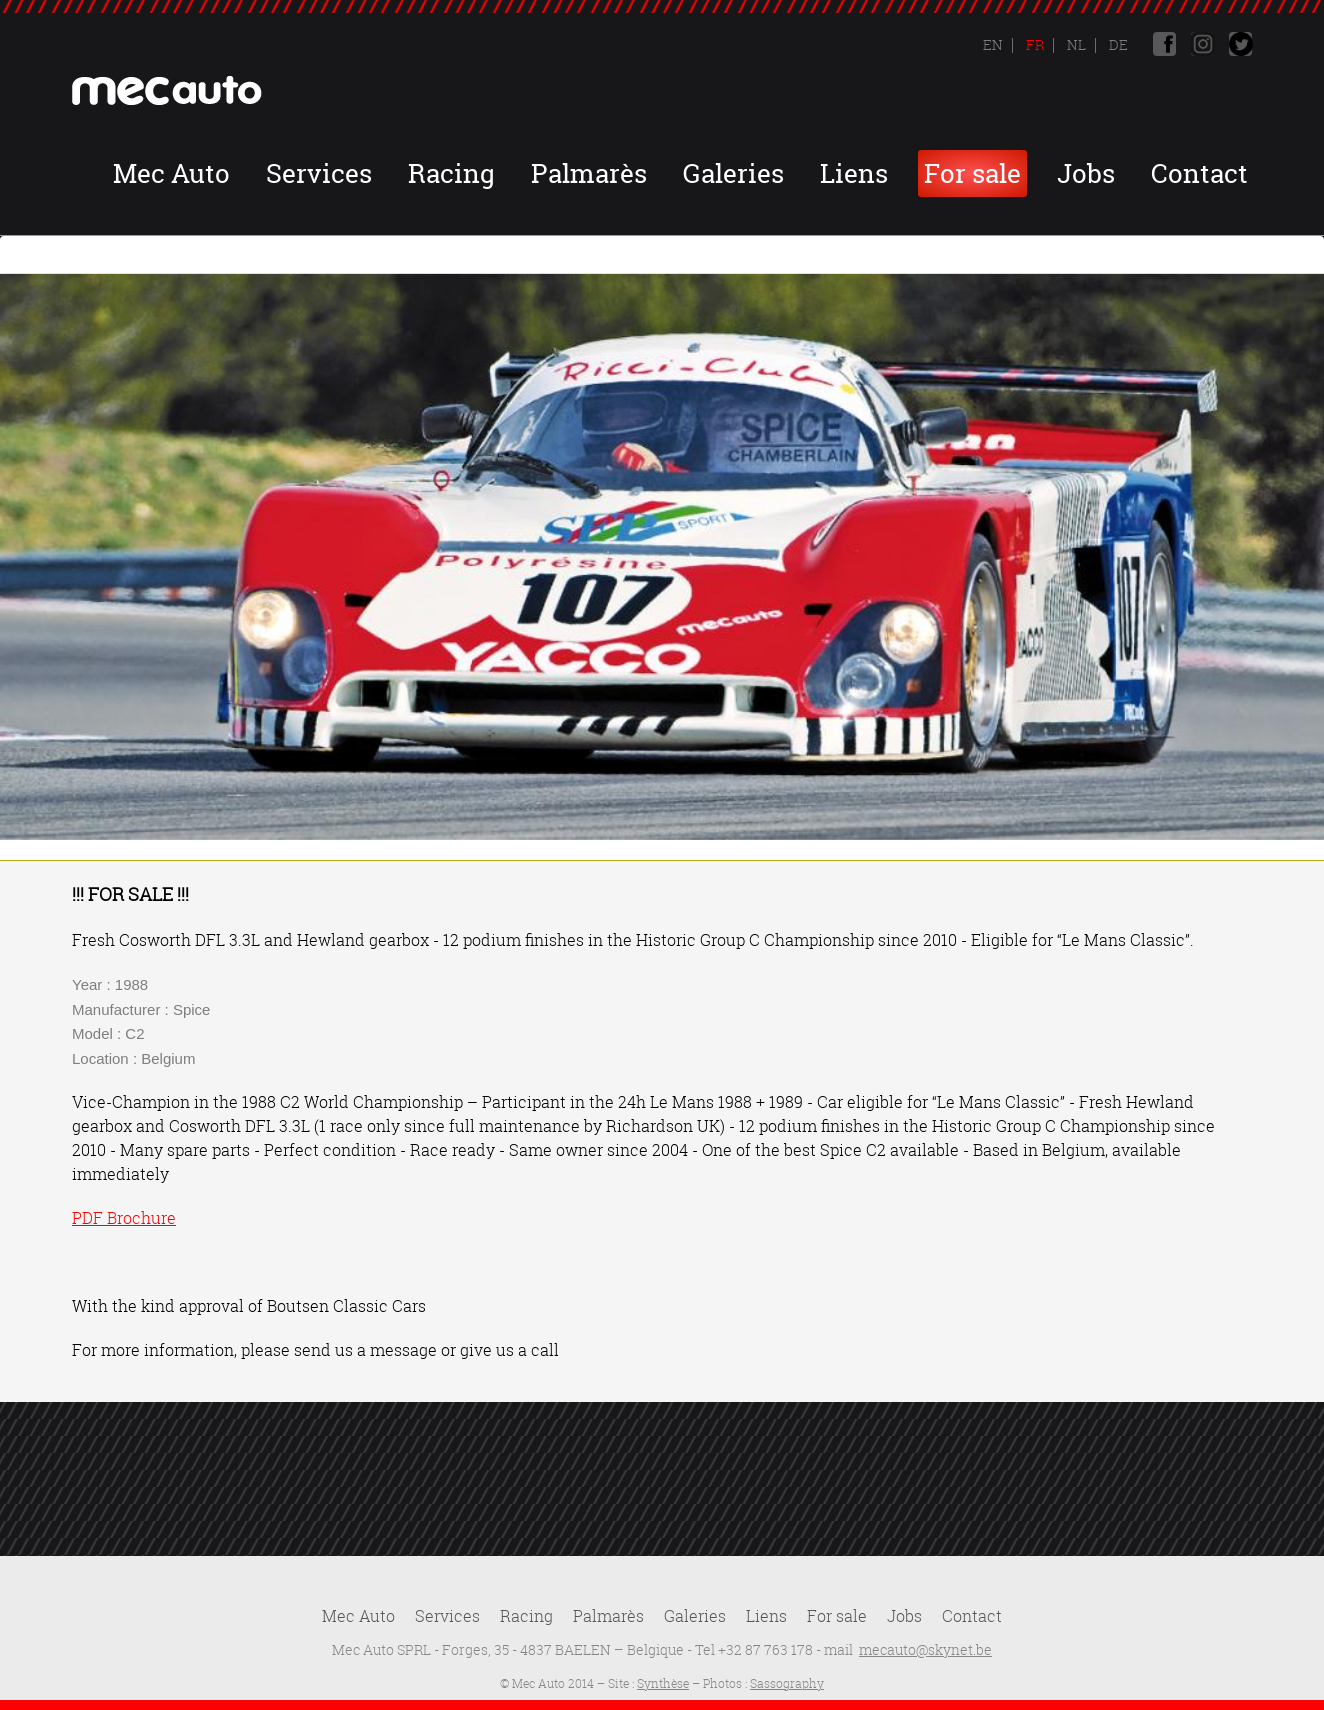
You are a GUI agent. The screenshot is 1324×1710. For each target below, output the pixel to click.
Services (319, 173)
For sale (972, 173)
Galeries (733, 173)
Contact (1199, 173)
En (993, 44)
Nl (1075, 44)
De (1117, 44)
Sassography (787, 1683)
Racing (451, 173)
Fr (1033, 44)
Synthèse (663, 1683)
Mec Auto (171, 173)
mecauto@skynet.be (925, 1649)
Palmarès (589, 173)
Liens (854, 173)
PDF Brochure (124, 1218)
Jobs (1086, 173)
